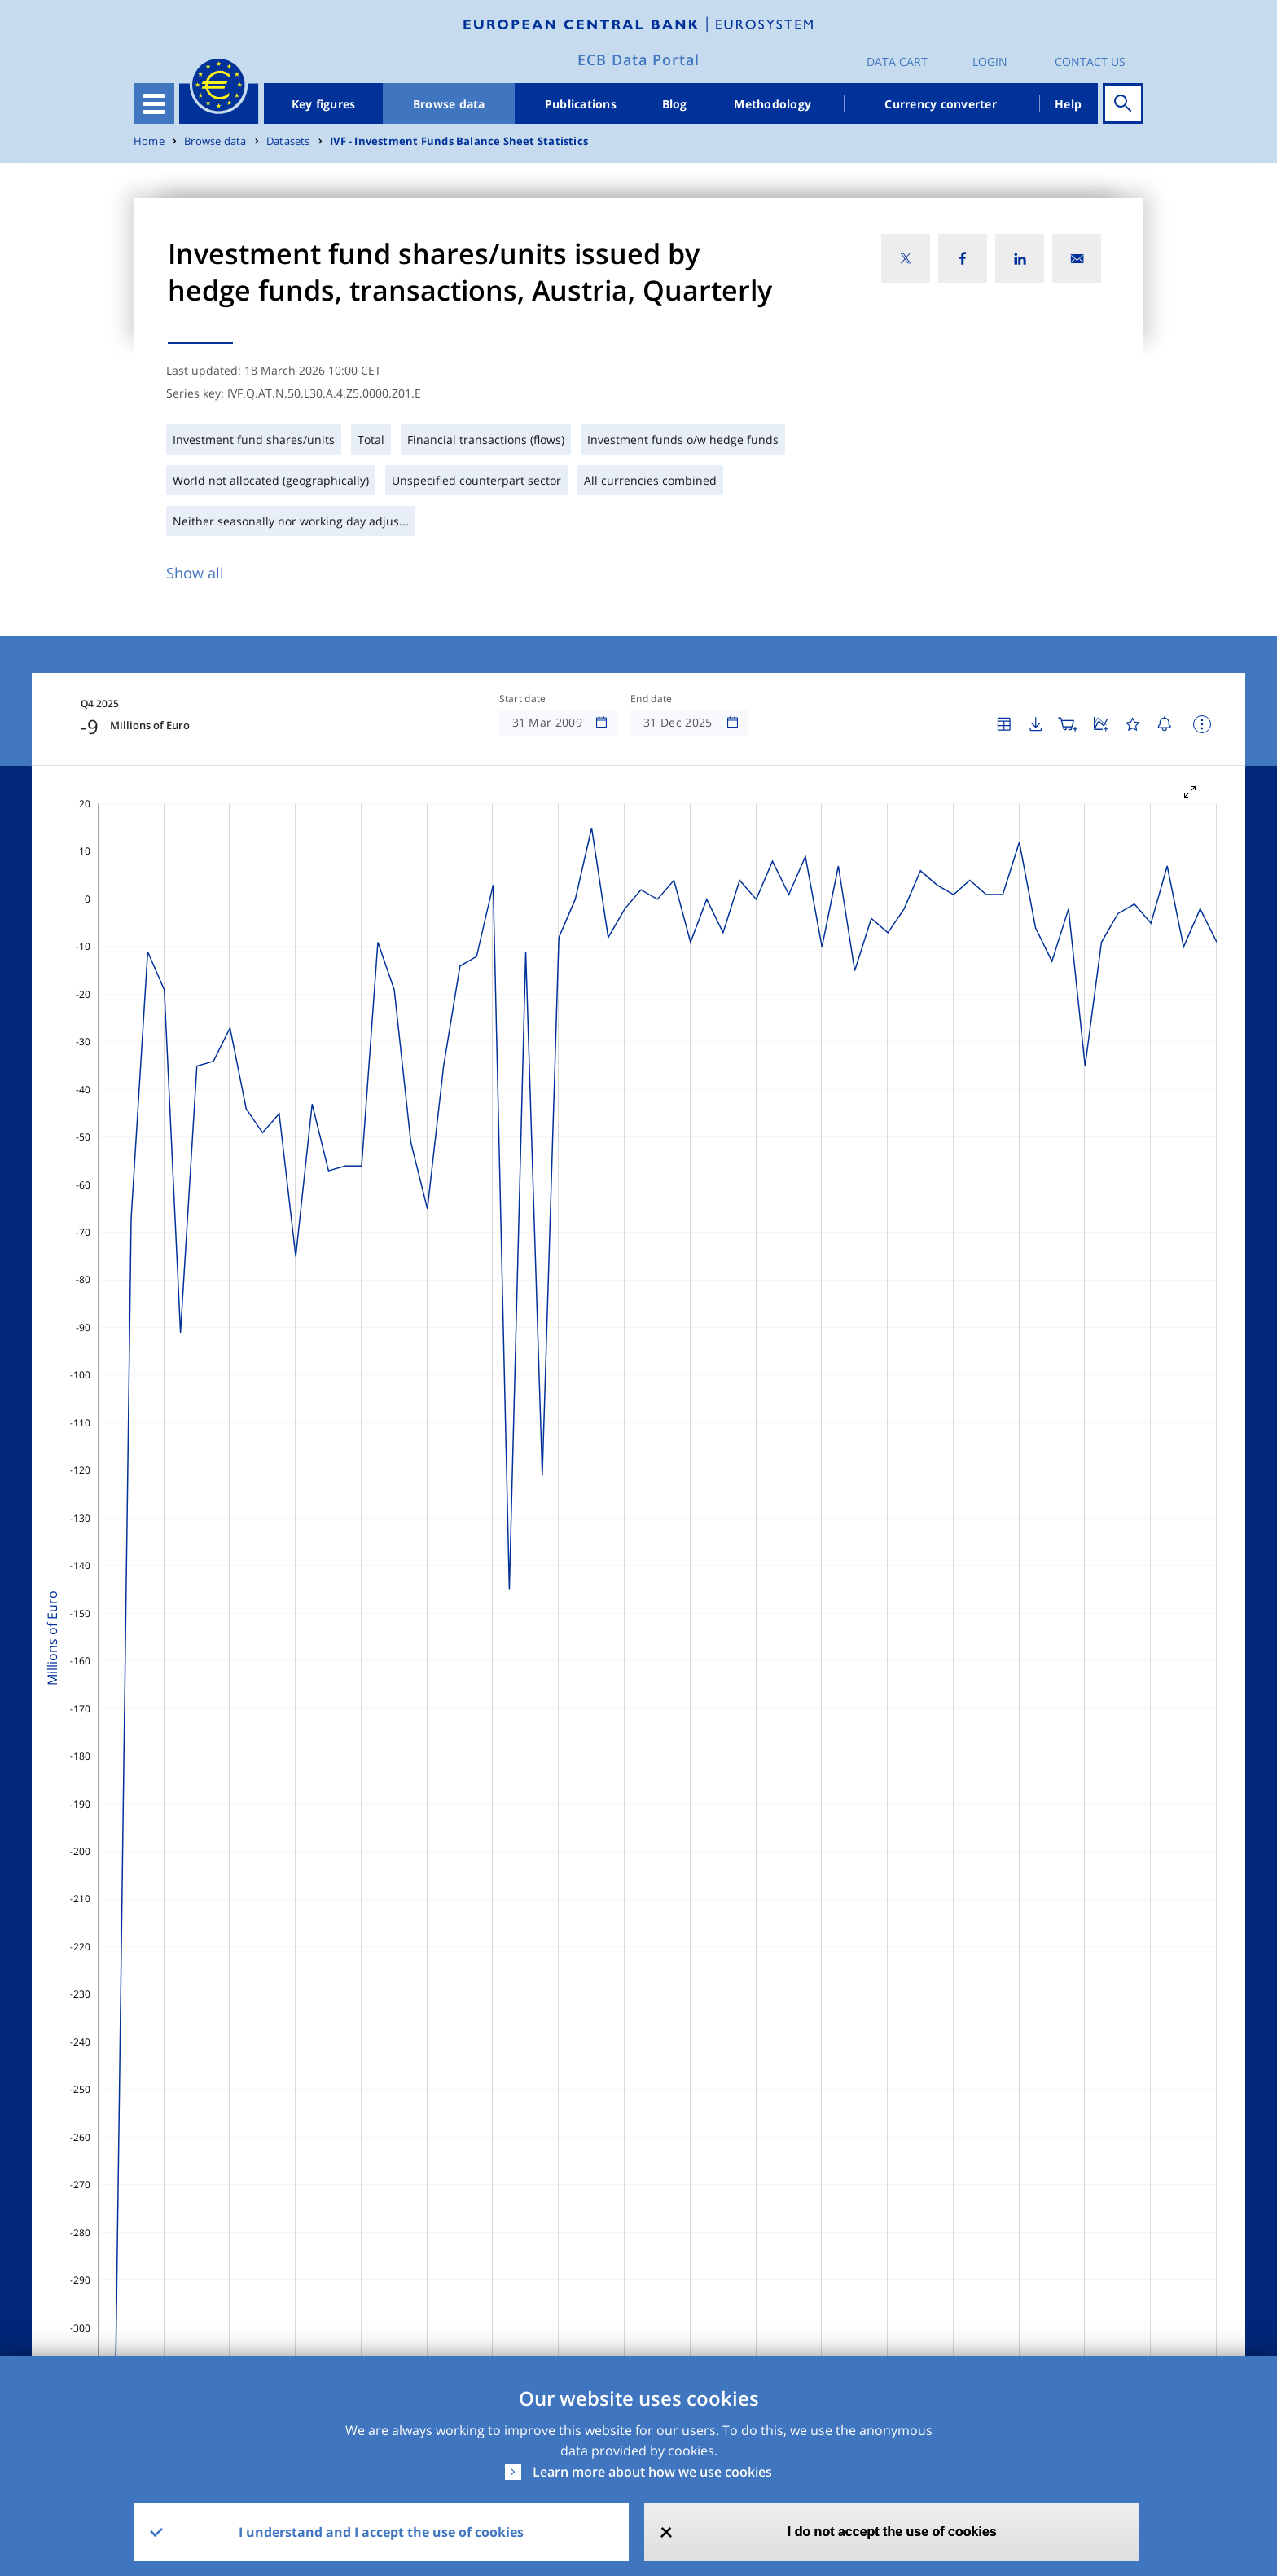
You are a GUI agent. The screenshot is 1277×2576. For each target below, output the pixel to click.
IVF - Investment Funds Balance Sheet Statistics (459, 141)
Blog (674, 104)
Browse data (449, 104)
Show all (195, 572)
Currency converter (940, 104)
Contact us (1090, 61)
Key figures (324, 104)
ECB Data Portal (638, 59)
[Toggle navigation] (154, 103)
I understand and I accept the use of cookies (381, 2532)
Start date (522, 699)
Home (149, 141)
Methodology (772, 104)
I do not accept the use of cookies (892, 2532)
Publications (581, 104)
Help (1068, 104)
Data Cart (897, 61)
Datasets (288, 141)
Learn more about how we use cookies (652, 2472)
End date (651, 699)
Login (989, 61)
